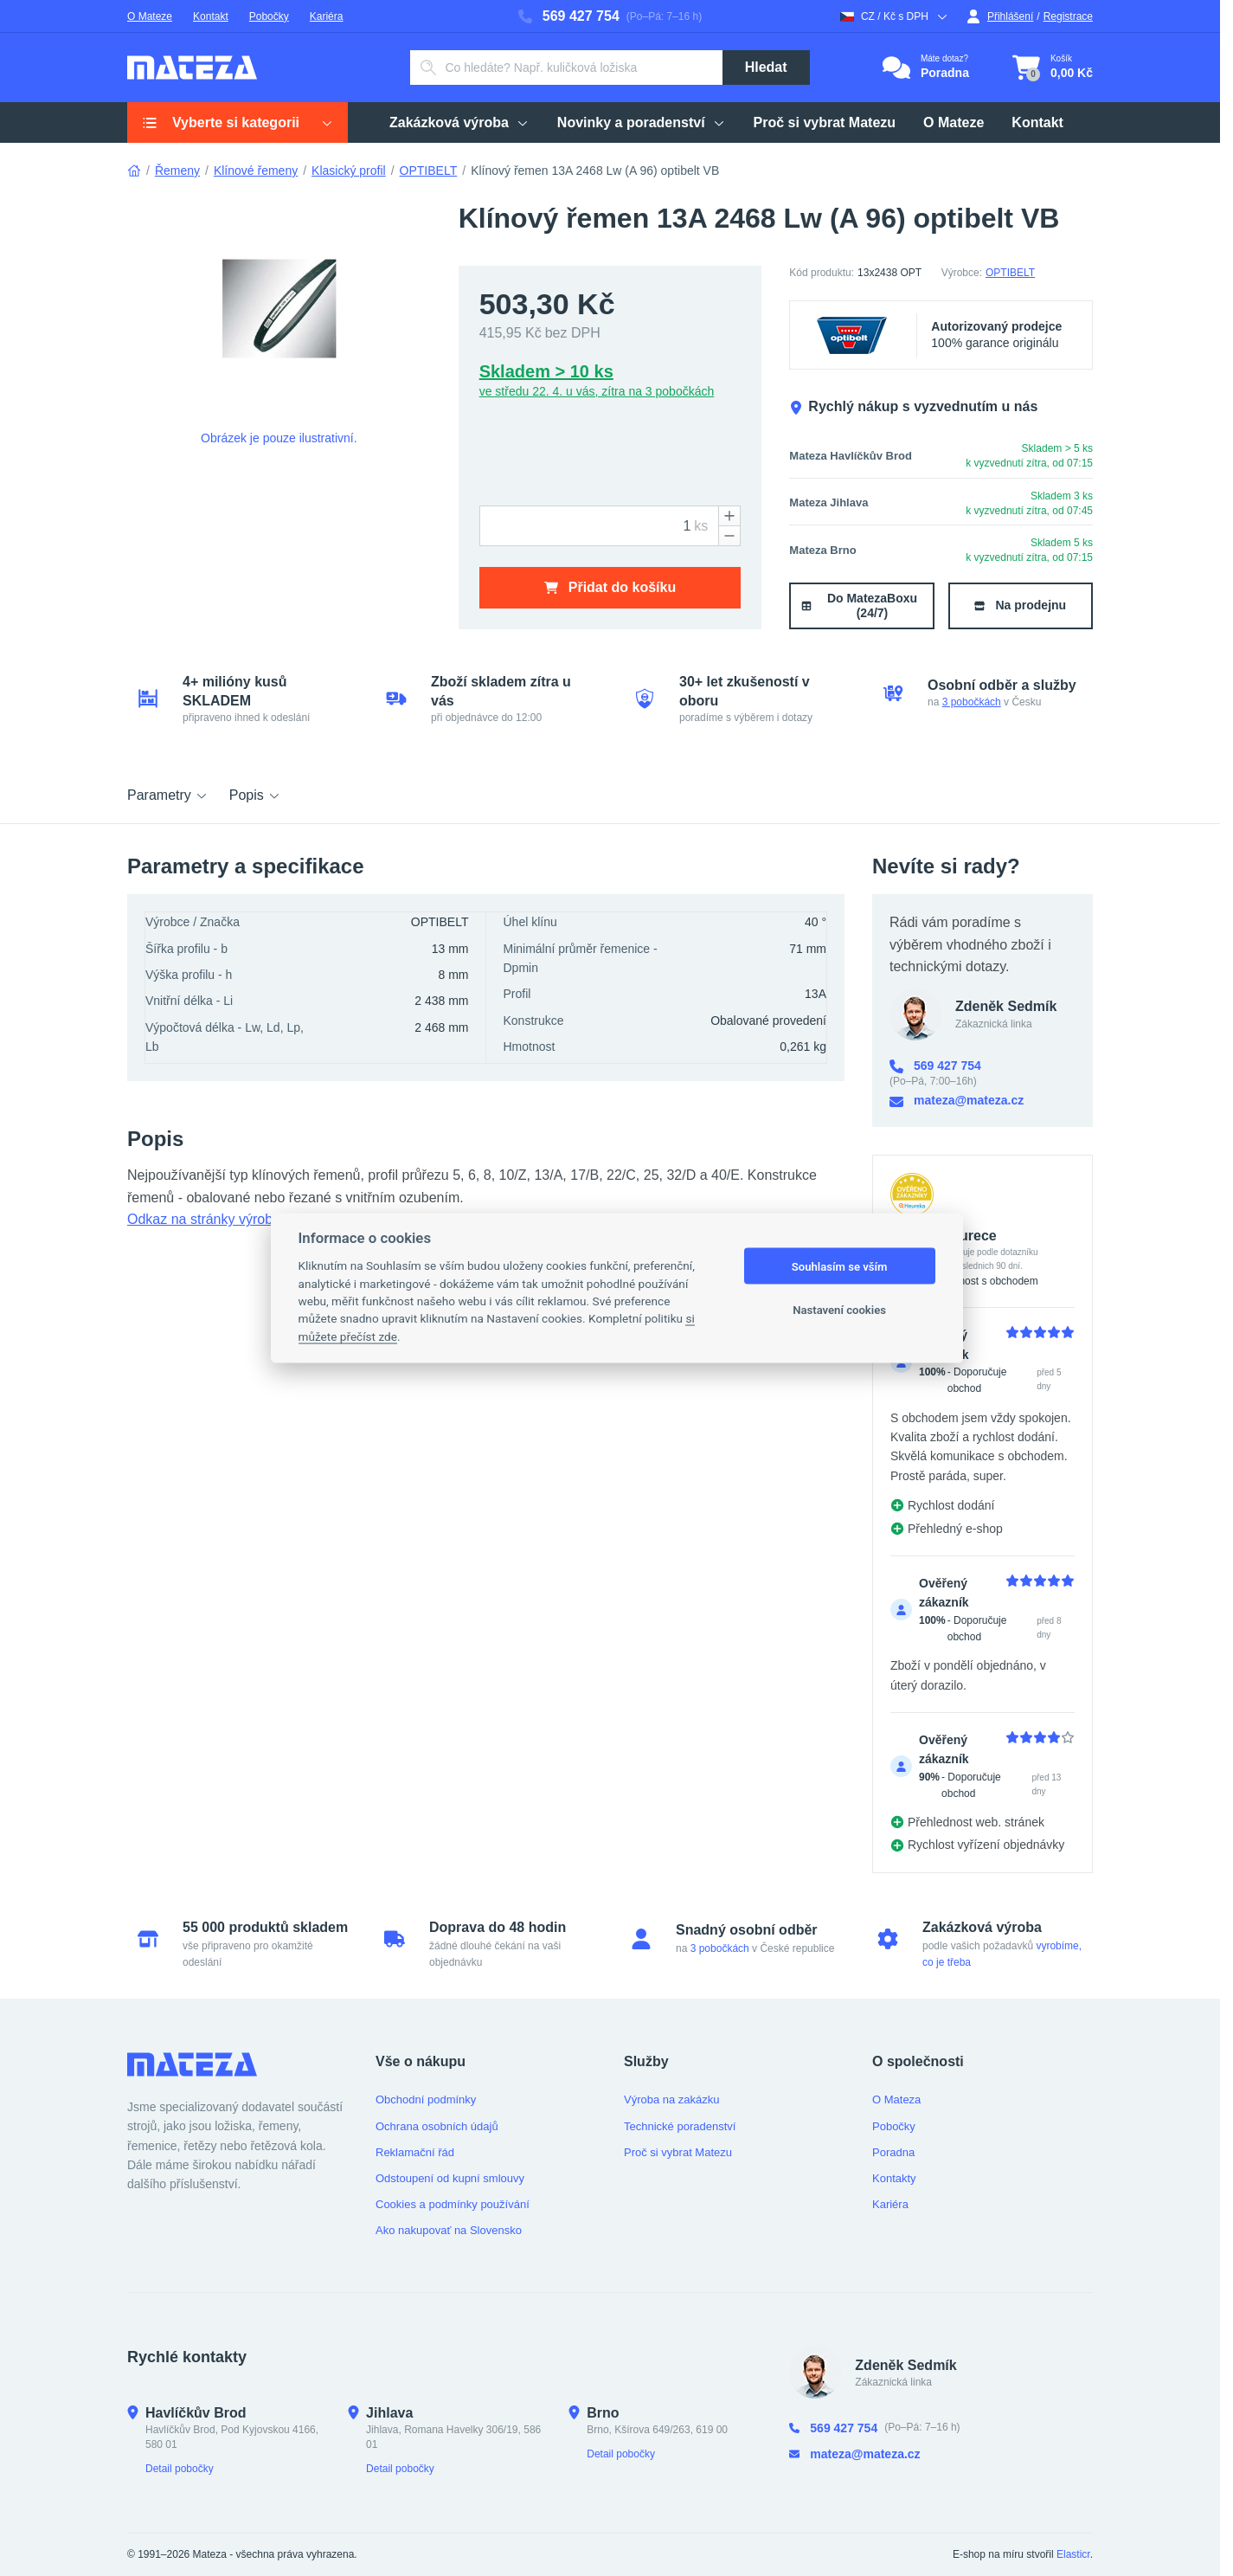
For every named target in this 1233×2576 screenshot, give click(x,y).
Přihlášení (999, 16)
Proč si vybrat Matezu (678, 2152)
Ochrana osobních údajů (437, 2126)
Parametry (168, 795)
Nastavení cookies (839, 1309)
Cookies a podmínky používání (453, 2204)
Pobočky (269, 16)
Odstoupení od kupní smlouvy (450, 2178)
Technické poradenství (679, 2126)
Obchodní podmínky (426, 2099)
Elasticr (1073, 2554)
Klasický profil (348, 170)
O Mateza (896, 2099)
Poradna (893, 2152)
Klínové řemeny (256, 170)
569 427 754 (569, 16)
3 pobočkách (971, 702)
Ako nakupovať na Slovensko (449, 2230)
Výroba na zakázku (672, 2099)
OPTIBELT (429, 170)
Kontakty (894, 2178)
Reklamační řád (415, 2152)
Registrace (1068, 16)
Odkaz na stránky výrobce (207, 1219)
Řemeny (177, 170)
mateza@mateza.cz (956, 1100)
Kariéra (327, 16)
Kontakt (210, 16)
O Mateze (149, 16)
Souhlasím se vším (840, 1265)
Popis (255, 795)
